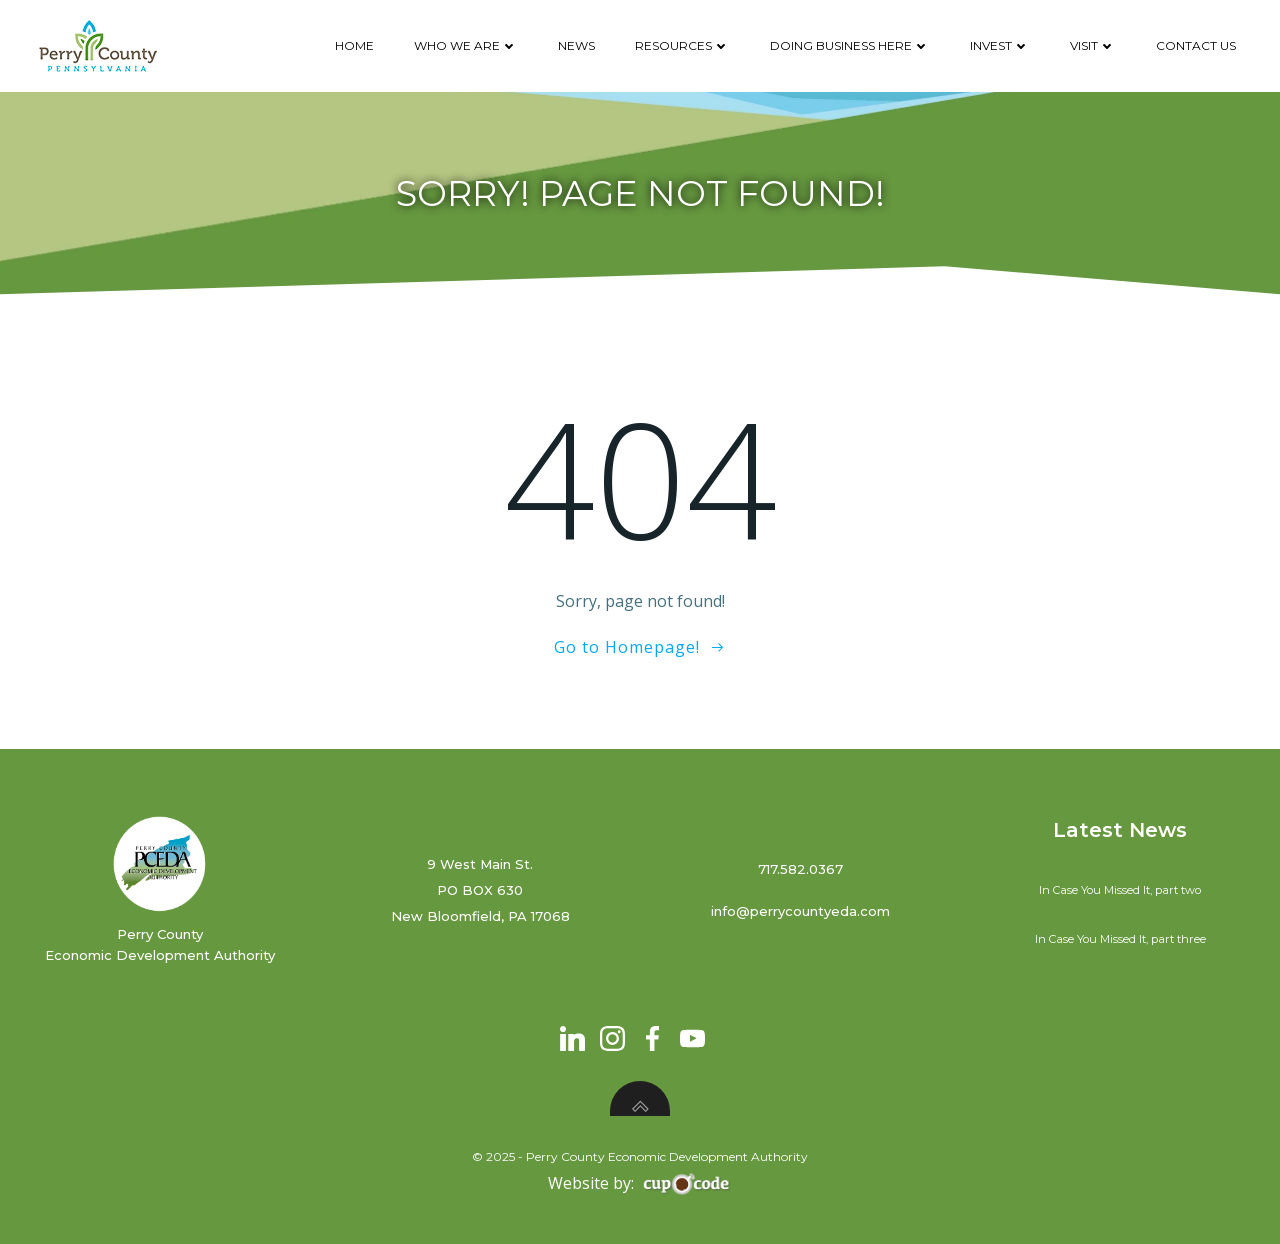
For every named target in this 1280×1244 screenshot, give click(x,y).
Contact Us (1196, 45)
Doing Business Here (850, 45)
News (576, 45)
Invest (1000, 45)
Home (354, 45)
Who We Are (466, 45)
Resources (682, 45)
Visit (1093, 45)
